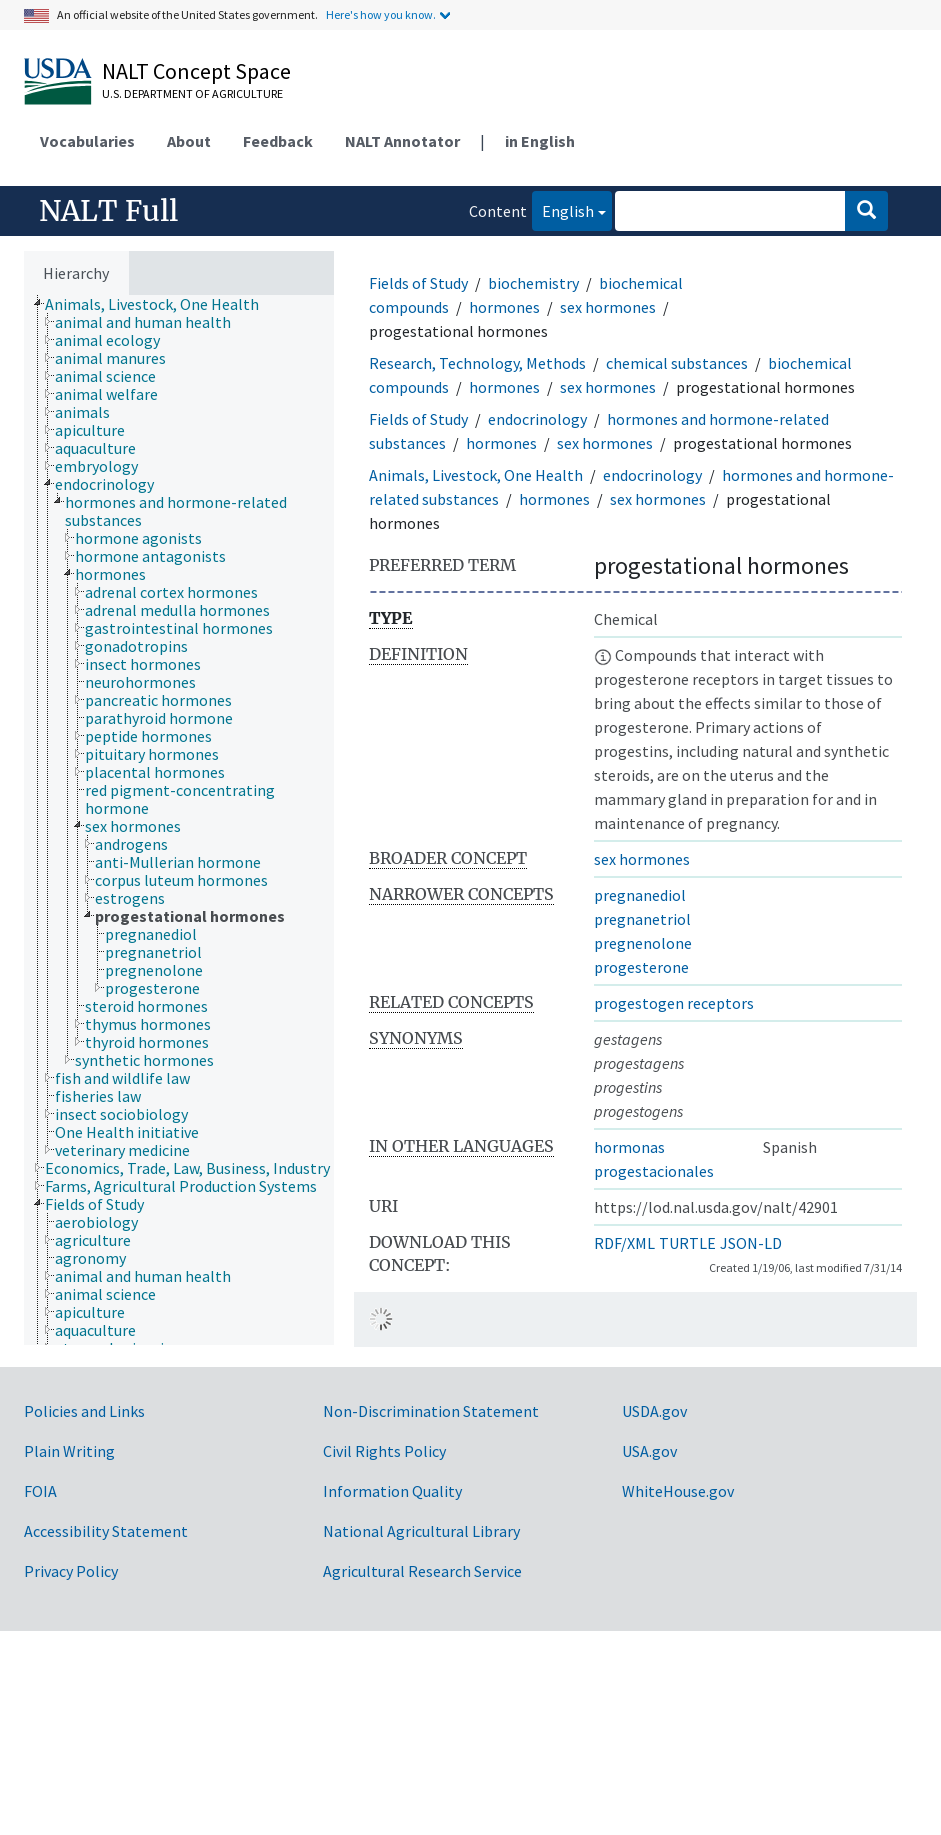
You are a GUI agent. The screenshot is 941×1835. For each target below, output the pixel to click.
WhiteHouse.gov (678, 1491)
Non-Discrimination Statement (431, 1411)
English (563, 209)
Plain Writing (69, 1451)
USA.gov (649, 1451)
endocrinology (537, 419)
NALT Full (108, 211)
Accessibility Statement (106, 1531)
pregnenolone (643, 943)
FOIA (40, 1491)
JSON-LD (751, 1243)
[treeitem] (160, 304)
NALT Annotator (402, 141)
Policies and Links (84, 1411)
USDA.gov (654, 1411)
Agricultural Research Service (422, 1571)
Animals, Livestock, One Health (476, 475)
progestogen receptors (674, 1003)
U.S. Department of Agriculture (192, 93)
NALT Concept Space (196, 71)
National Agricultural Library (421, 1531)
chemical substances (677, 363)
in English (540, 141)
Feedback (278, 141)
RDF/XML (624, 1243)
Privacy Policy (71, 1571)
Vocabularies (87, 141)
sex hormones (608, 307)
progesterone (641, 967)
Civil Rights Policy (384, 1451)
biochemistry (533, 283)
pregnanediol (640, 895)
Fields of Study (418, 283)
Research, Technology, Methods (477, 363)
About (189, 141)
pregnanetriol (642, 919)
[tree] (179, 820)
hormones (504, 307)
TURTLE (687, 1243)
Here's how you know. (381, 14)
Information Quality (392, 1491)
